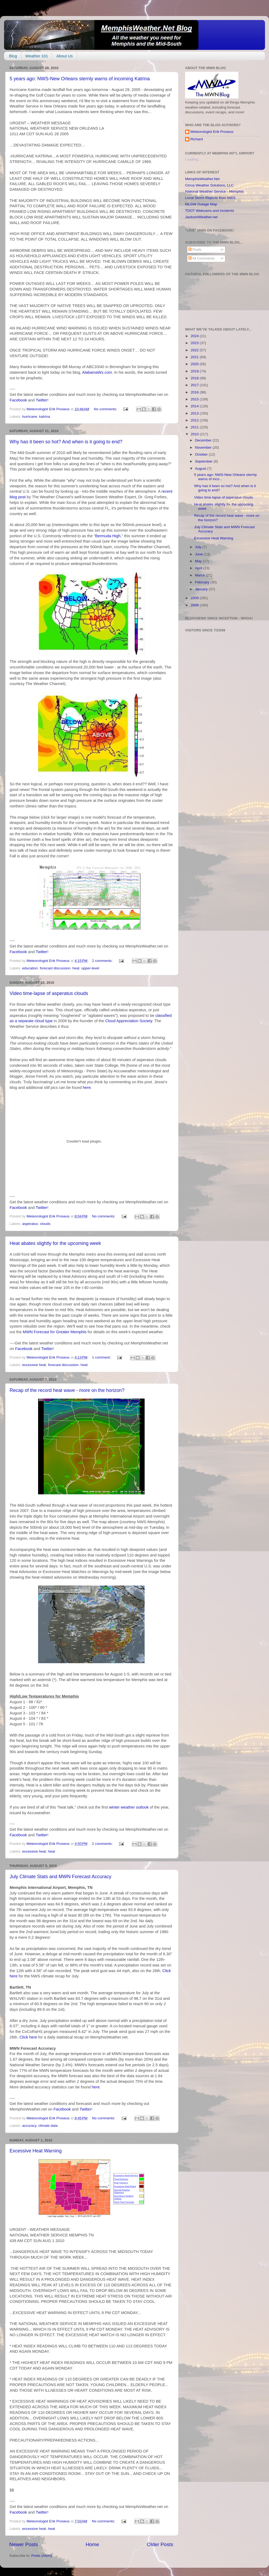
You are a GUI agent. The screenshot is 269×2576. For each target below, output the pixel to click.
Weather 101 (36, 56)
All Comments (201, 258)
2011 (195, 427)
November (204, 447)
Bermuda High (107, 536)
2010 (195, 434)
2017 (195, 385)
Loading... (193, 159)
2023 (195, 343)
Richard (196, 139)
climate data (48, 2126)
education (30, 968)
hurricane (29, 417)
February (202, 582)
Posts (195, 250)
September (204, 461)
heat (75, 968)
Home (92, 2544)
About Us (64, 56)
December (204, 440)
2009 (195, 598)
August (201, 469)
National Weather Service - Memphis (214, 191)
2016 (195, 392)
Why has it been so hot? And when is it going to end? (66, 441)
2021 (195, 357)
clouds (45, 1224)
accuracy (29, 2126)
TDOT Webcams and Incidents (209, 211)
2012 (195, 420)
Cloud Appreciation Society (128, 1021)
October (202, 454)
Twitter (41, 400)
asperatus (30, 1224)
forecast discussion (55, 968)
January (202, 589)
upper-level (90, 968)
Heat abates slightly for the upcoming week (55, 1243)
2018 (195, 378)
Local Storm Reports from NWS (210, 198)
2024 (195, 336)
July (198, 547)
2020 (195, 364)
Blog (13, 56)
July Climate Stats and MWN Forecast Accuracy (60, 1876)
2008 (195, 605)
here (87, 1087)
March (200, 575)
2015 (195, 399)
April (199, 568)
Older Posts (160, 2544)
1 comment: (102, 1357)
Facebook (18, 400)
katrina (44, 417)
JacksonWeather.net (201, 217)
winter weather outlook (129, 1807)
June (199, 554)
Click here (28, 2037)
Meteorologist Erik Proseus (211, 132)
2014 (195, 406)
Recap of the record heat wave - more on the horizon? (67, 1390)
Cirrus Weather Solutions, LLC (209, 185)
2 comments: (103, 961)
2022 (195, 350)
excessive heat (34, 1365)
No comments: (106, 409)
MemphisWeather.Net (202, 179)
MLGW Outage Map (201, 204)
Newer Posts (23, 2544)
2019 (195, 371)
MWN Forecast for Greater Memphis (55, 1332)
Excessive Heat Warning (36, 2150)
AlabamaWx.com (97, 372)
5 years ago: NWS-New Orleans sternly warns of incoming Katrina (80, 78)
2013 (195, 413)
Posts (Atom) (41, 2556)
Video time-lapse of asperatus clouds (49, 993)
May (199, 561)
